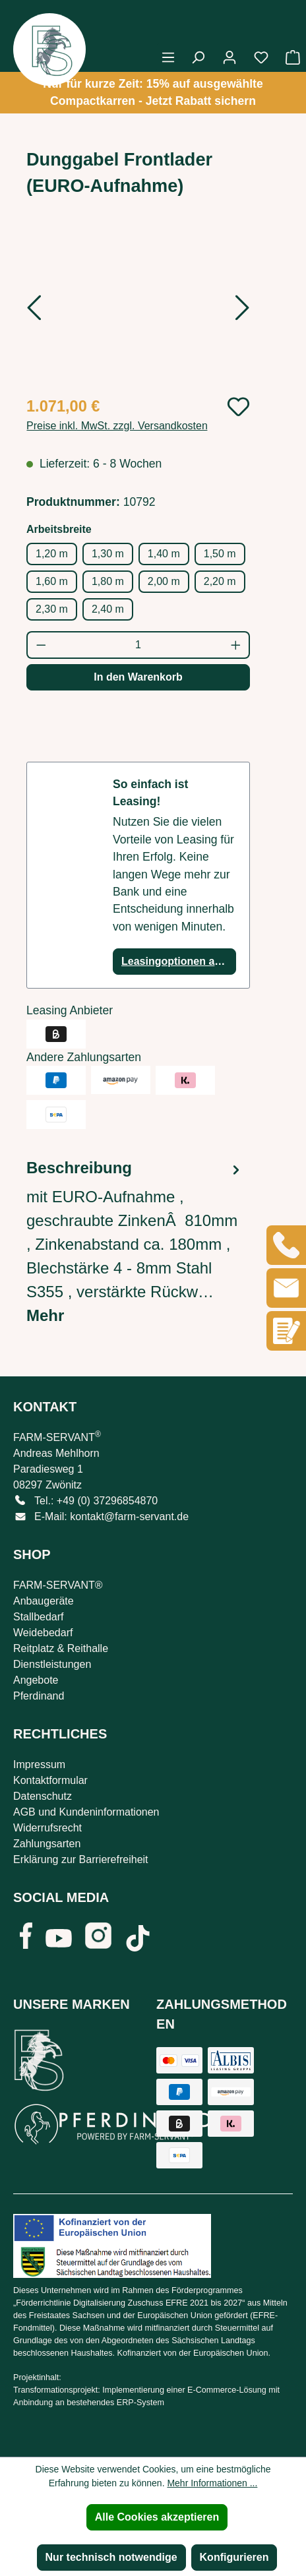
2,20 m (220, 581)
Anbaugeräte (43, 1601)
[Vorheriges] (33, 311)
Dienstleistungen (52, 1664)
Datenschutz (42, 1796)
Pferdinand (38, 1696)
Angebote (36, 1680)
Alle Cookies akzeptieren (157, 2517)
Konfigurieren (234, 2557)
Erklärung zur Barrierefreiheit (80, 1859)
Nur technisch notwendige (111, 2557)
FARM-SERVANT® (58, 1585)
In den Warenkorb (138, 677)
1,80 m (108, 581)
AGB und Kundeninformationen (86, 1812)
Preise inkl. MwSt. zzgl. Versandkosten (117, 425)
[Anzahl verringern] (40, 645)
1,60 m (52, 581)
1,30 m (108, 553)
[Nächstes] (242, 311)
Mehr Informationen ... (212, 2483)
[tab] (134, 1242)
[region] (138, 310)
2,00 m (164, 581)
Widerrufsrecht (47, 1827)
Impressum (39, 1764)
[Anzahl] (138, 645)
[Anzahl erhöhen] (236, 645)
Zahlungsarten (46, 1843)
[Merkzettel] (261, 57)
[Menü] (168, 57)
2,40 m (108, 609)
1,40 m (164, 553)
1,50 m (220, 553)
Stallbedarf (38, 1616)
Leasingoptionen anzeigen (178, 961)
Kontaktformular (50, 1780)
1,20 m (52, 553)
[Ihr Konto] (229, 57)
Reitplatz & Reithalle (60, 1648)
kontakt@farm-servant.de (129, 1516)
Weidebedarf (43, 1632)
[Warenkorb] (289, 57)
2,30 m (52, 609)
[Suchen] (198, 57)
